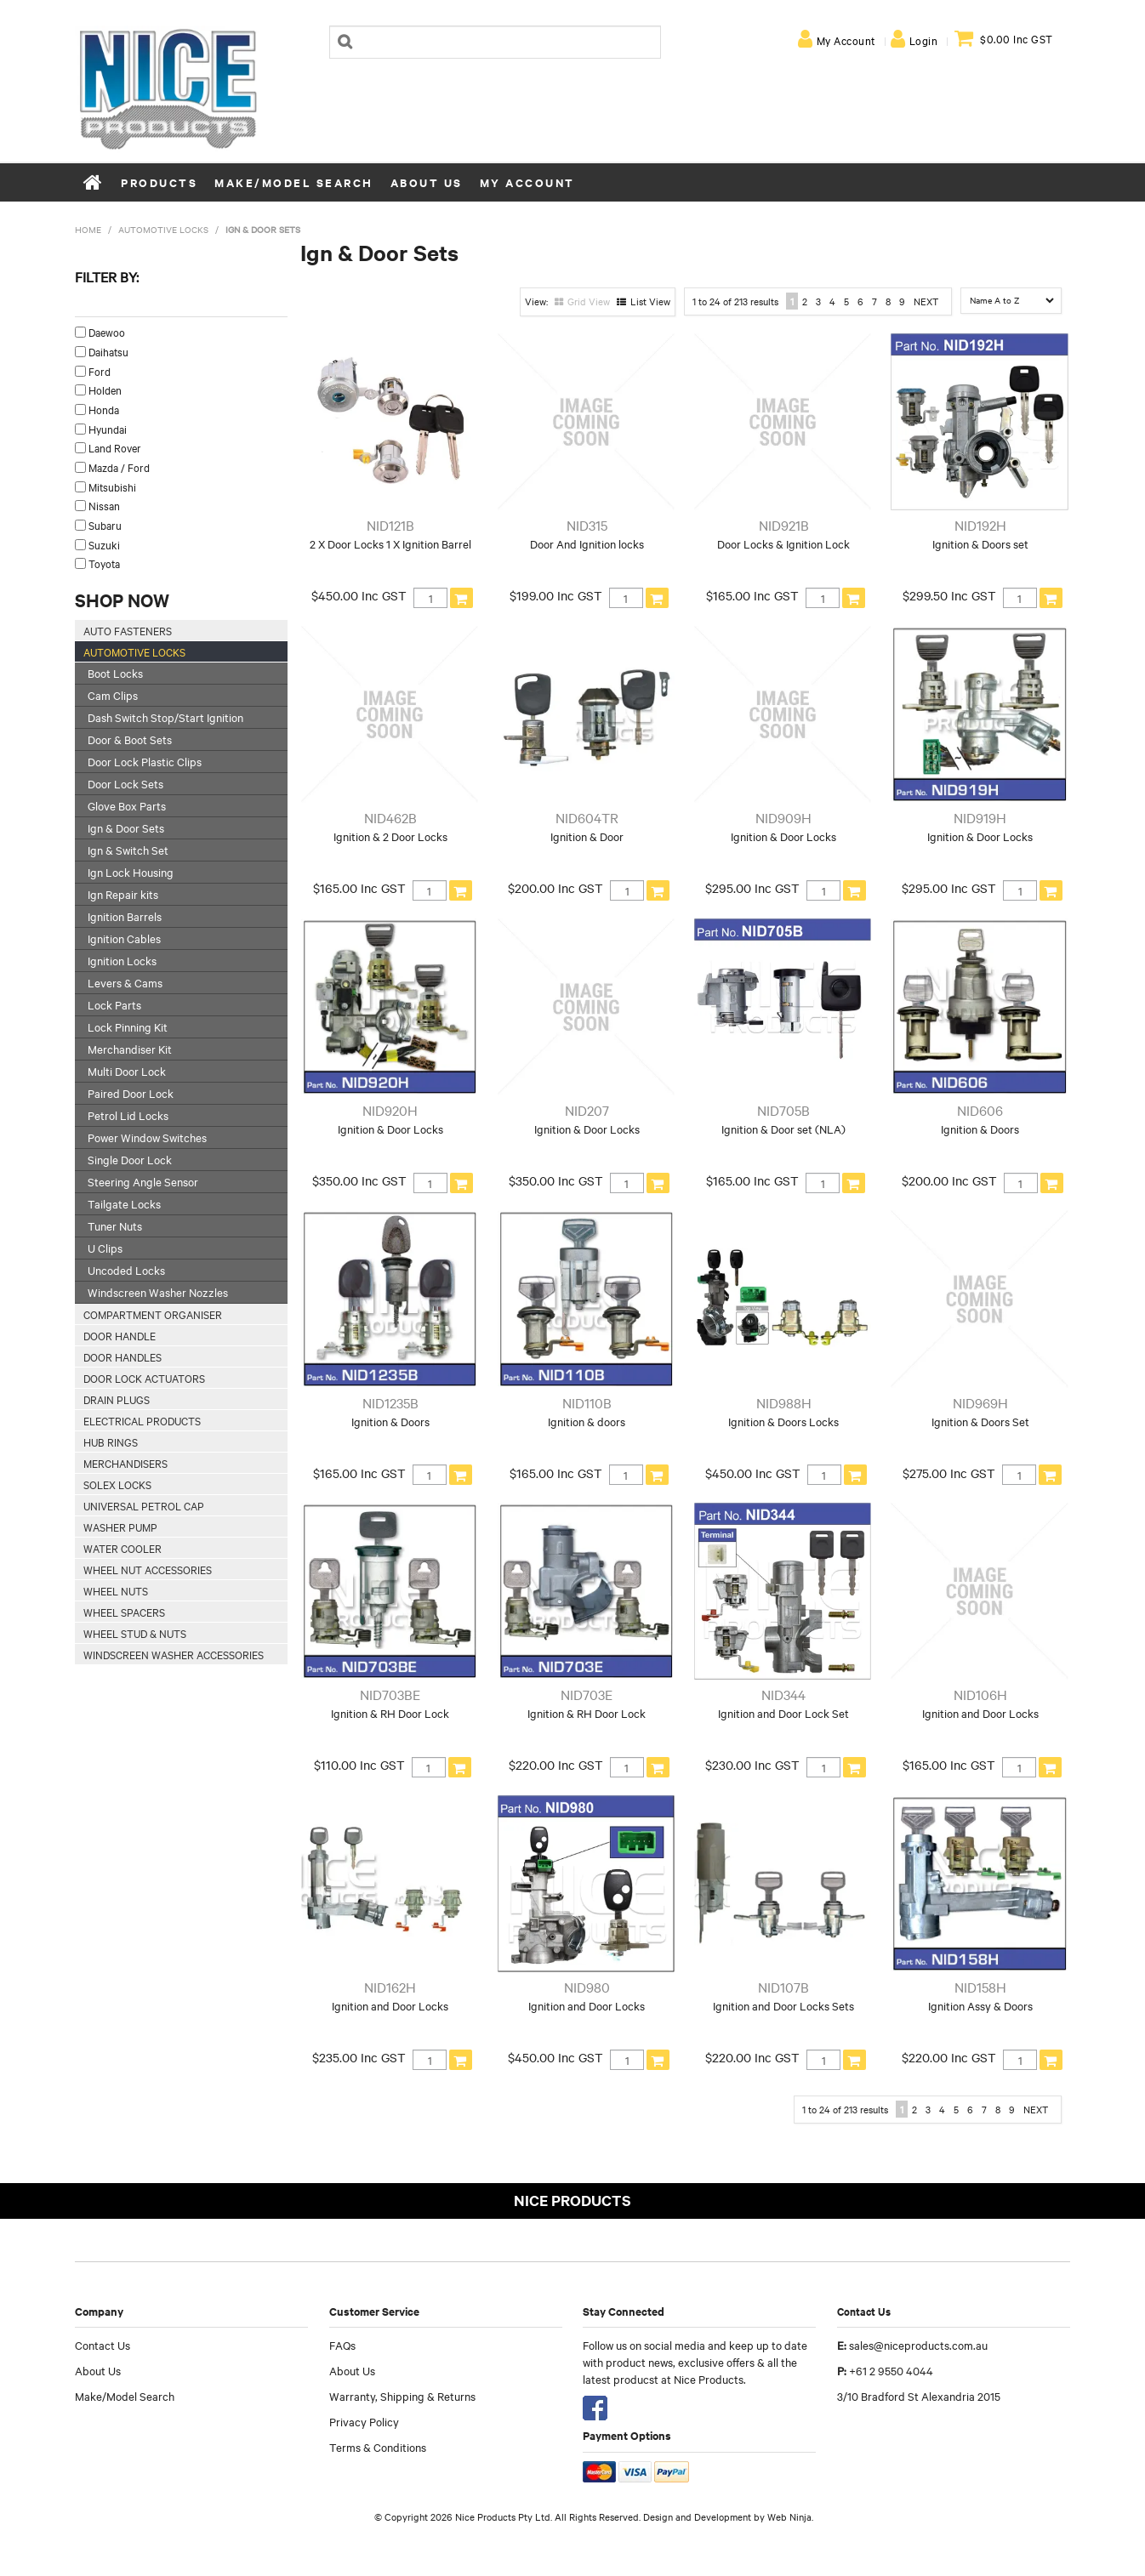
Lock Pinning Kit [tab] (128, 1026)
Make (87, 306)
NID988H (784, 1402)
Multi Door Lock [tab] (127, 1070)
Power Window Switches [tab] (147, 1137)
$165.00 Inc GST (752, 595)
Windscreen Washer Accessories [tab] (173, 1654)
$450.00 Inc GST (359, 595)
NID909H (783, 817)
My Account (846, 40)
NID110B (587, 1402)
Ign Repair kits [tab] (123, 893)
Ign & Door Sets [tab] (126, 827)
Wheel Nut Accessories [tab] (147, 1569)
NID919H (980, 817)
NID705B (783, 1109)
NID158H (980, 1986)
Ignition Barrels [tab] (125, 916)
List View (650, 301)
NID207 (587, 1109)
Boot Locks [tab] (115, 672)
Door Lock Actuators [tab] (144, 1377)
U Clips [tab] (105, 1247)
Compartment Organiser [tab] (152, 1314)
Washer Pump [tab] (120, 1526)
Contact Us (102, 2344)
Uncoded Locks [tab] (126, 1269)
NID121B (390, 524)
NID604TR (586, 817)
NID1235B (390, 1402)
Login (923, 40)
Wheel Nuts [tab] (115, 1590)
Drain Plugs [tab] (116, 1399)
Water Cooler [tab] (122, 1547)
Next (926, 301)
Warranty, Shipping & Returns (402, 2395)
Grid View (588, 301)
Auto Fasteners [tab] (127, 630)
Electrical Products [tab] (142, 1420)
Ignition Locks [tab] (122, 960)
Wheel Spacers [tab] (124, 1611)
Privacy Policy (364, 2421)
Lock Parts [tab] (114, 1004)
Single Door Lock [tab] (130, 1159)
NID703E (586, 1694)
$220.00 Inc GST (556, 1764)
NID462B (390, 817)
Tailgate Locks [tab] (124, 1203)
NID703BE (390, 1694)
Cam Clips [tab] (113, 694)
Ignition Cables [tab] (124, 938)
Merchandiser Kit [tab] (130, 1048)
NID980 (587, 1986)
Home (93, 182)
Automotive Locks (163, 229)
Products (159, 182)
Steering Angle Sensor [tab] (143, 1181)
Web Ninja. (790, 2516)
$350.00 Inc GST (359, 1180)
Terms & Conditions (377, 2446)
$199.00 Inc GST (556, 595)
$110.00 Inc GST (359, 1764)
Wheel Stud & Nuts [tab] (134, 1633)
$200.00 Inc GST (555, 887)
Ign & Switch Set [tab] (128, 849)
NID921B (784, 524)
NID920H (390, 1109)
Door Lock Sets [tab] (125, 783)
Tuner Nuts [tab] (115, 1225)
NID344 (783, 1694)
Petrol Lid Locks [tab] (128, 1115)
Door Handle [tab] (119, 1335)
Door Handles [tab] (122, 1356)
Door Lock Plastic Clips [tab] (145, 761)
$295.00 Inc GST (752, 887)
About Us (426, 182)
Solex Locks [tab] (117, 1484)
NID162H (390, 1986)
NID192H (980, 524)
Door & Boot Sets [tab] (130, 739)
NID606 (980, 1109)
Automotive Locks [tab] (134, 651)
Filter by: (107, 276)
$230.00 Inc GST (752, 1764)
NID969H (980, 1402)
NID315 (587, 524)
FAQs (342, 2344)
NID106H (980, 1694)
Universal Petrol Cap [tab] (143, 1505)
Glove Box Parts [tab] (127, 805)
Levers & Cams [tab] (125, 982)
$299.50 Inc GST (949, 595)
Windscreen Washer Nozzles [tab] (158, 1291)
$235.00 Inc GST (359, 2057)
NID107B (783, 1986)
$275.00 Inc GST (949, 1472)
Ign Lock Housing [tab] (131, 871)
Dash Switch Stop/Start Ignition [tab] (165, 717)
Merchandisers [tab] (125, 1462)
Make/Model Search (293, 182)
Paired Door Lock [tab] (131, 1092)
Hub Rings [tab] (110, 1441)
